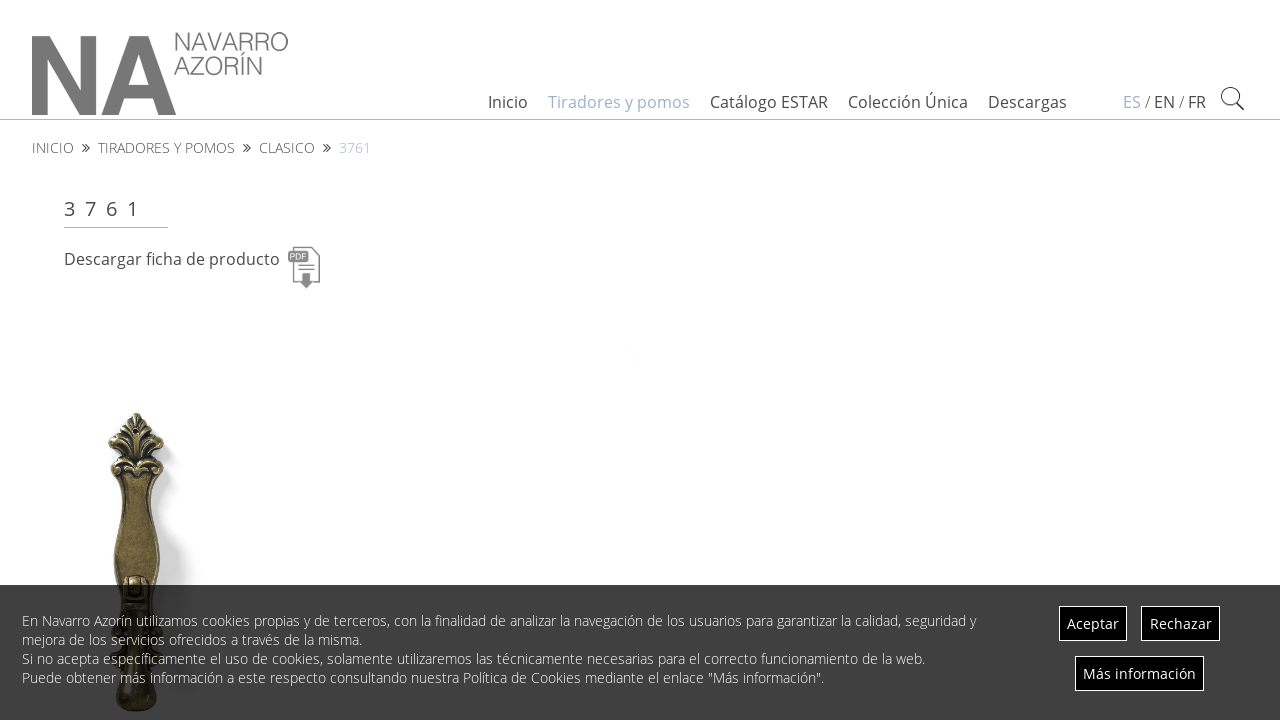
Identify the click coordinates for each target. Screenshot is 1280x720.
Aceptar (1093, 623)
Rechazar (1181, 623)
